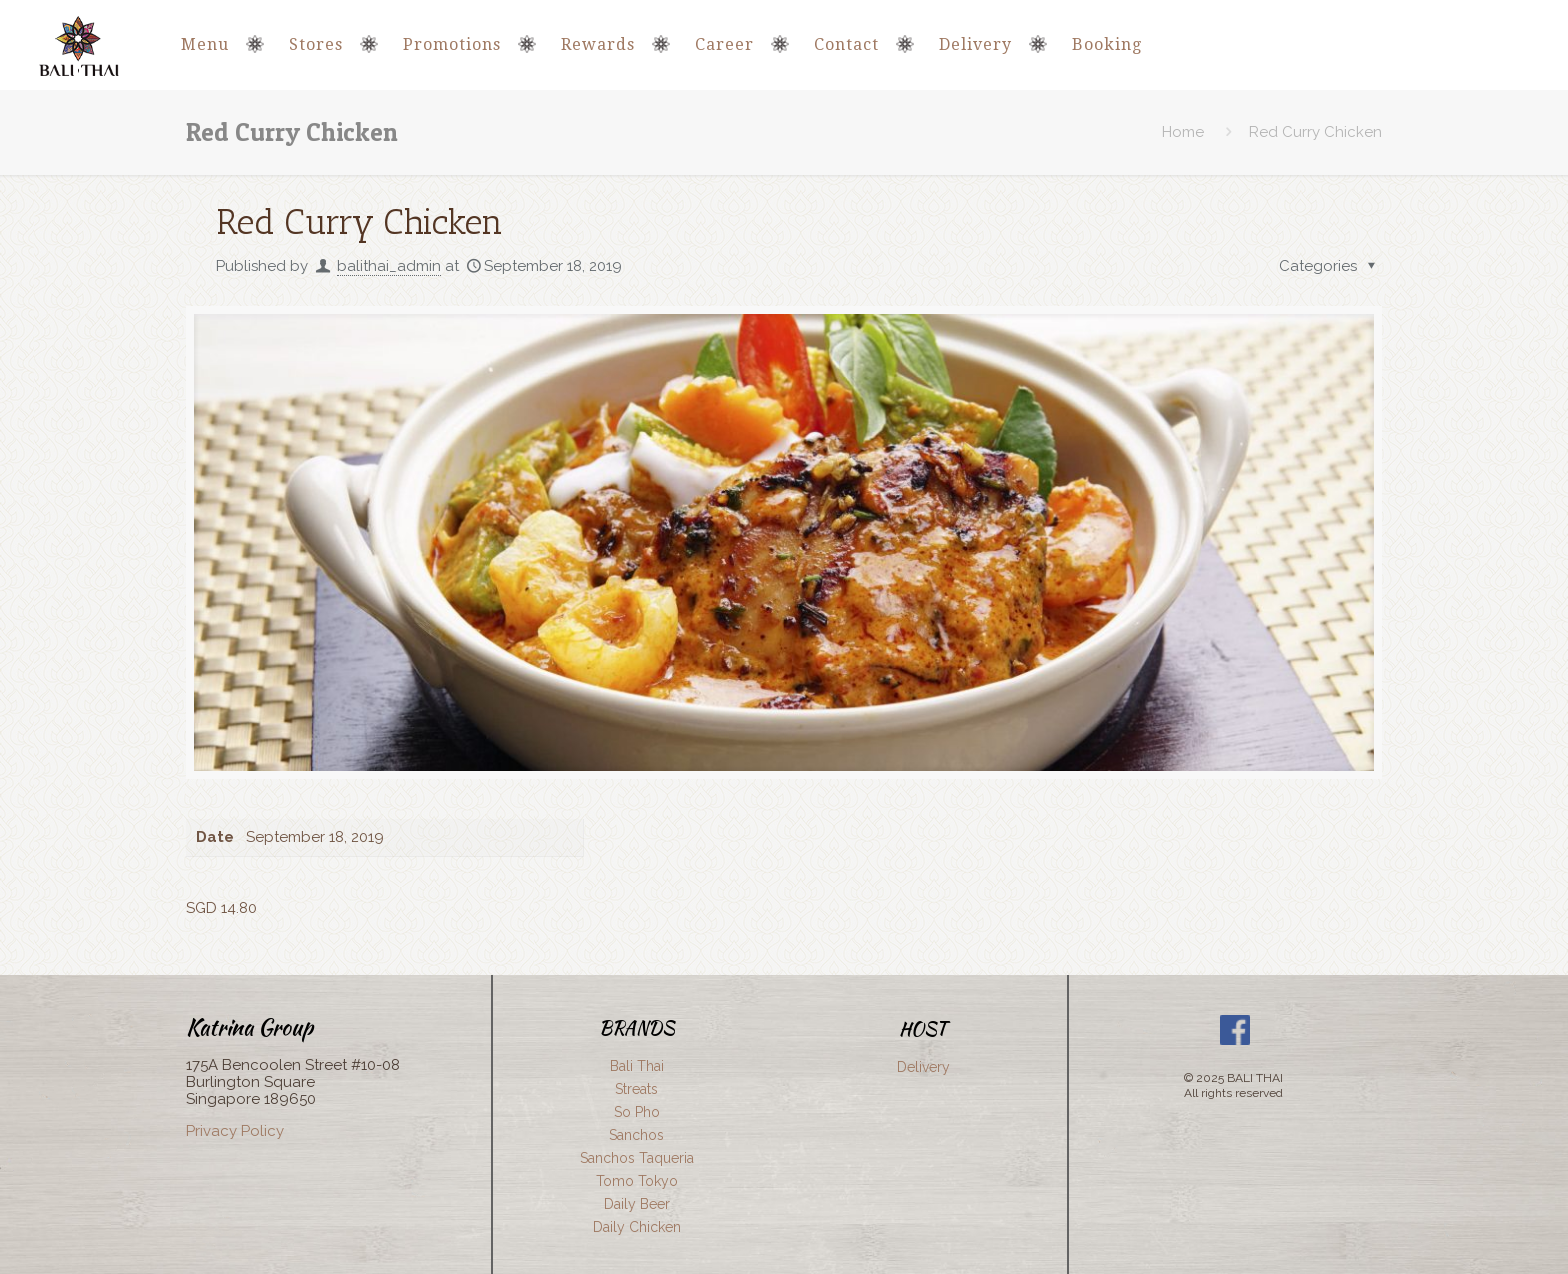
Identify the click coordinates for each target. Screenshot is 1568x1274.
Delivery (923, 1067)
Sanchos (636, 1135)
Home (1183, 132)
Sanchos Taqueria (637, 1158)
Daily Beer (637, 1204)
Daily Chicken (637, 1227)
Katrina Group (249, 1027)
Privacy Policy (235, 1131)
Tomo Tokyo (637, 1181)
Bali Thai (637, 1066)
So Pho (637, 1112)
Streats (636, 1089)
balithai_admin (389, 266)
